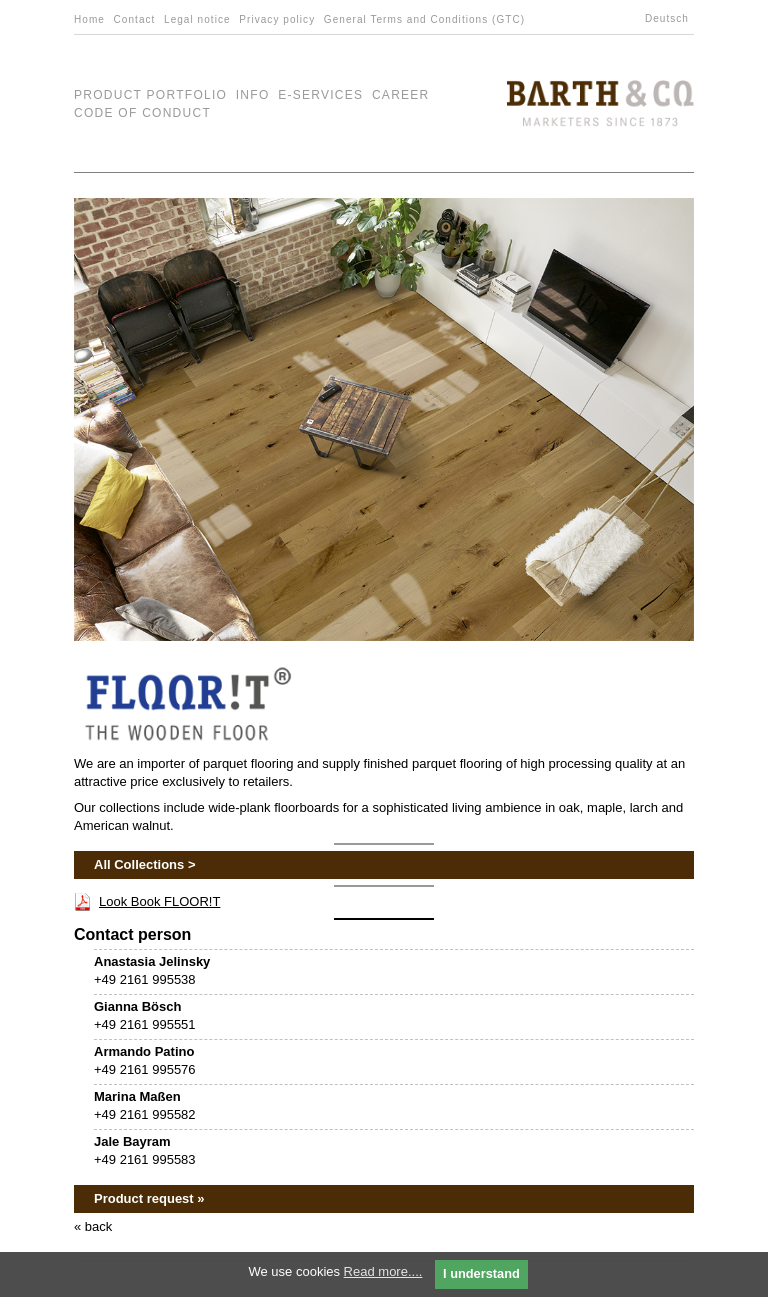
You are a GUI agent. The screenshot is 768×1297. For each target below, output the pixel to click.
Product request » (149, 1198)
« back (93, 1226)
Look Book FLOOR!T (159, 901)
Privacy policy (277, 19)
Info (253, 95)
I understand (481, 1273)
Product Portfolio (150, 95)
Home (89, 19)
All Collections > (145, 864)
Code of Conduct (142, 113)
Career (401, 95)
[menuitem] (669, 19)
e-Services (320, 95)
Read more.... (383, 1271)
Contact (135, 19)
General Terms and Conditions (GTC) (424, 19)
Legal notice (197, 19)
